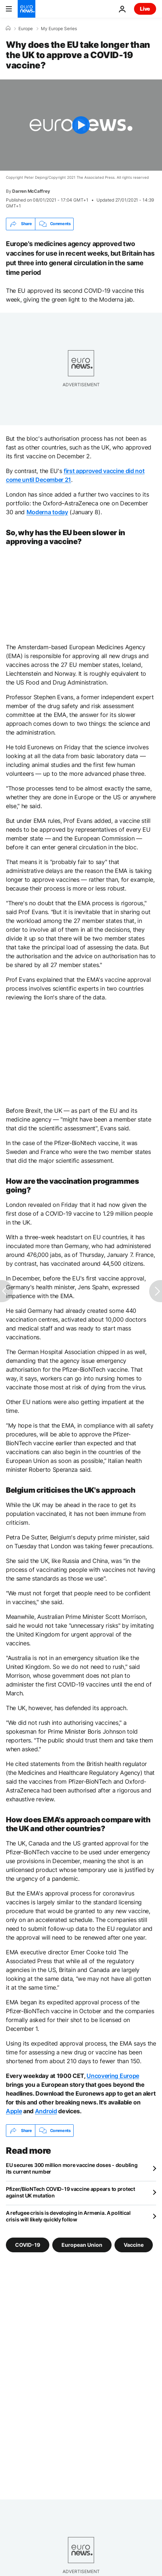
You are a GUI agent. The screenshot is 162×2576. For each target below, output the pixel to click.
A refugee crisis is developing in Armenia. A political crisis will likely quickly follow (68, 2216)
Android (46, 2111)
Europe (25, 28)
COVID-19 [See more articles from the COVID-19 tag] (27, 2245)
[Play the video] (81, 125)
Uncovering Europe (113, 2075)
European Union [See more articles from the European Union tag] (81, 2245)
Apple (14, 2111)
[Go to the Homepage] (26, 9)
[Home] (8, 28)
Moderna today (47, 512)
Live (145, 9)
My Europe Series (59, 28)
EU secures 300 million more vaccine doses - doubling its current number (71, 2168)
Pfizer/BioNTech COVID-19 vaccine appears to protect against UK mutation (70, 2192)
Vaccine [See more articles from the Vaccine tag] (134, 2245)
